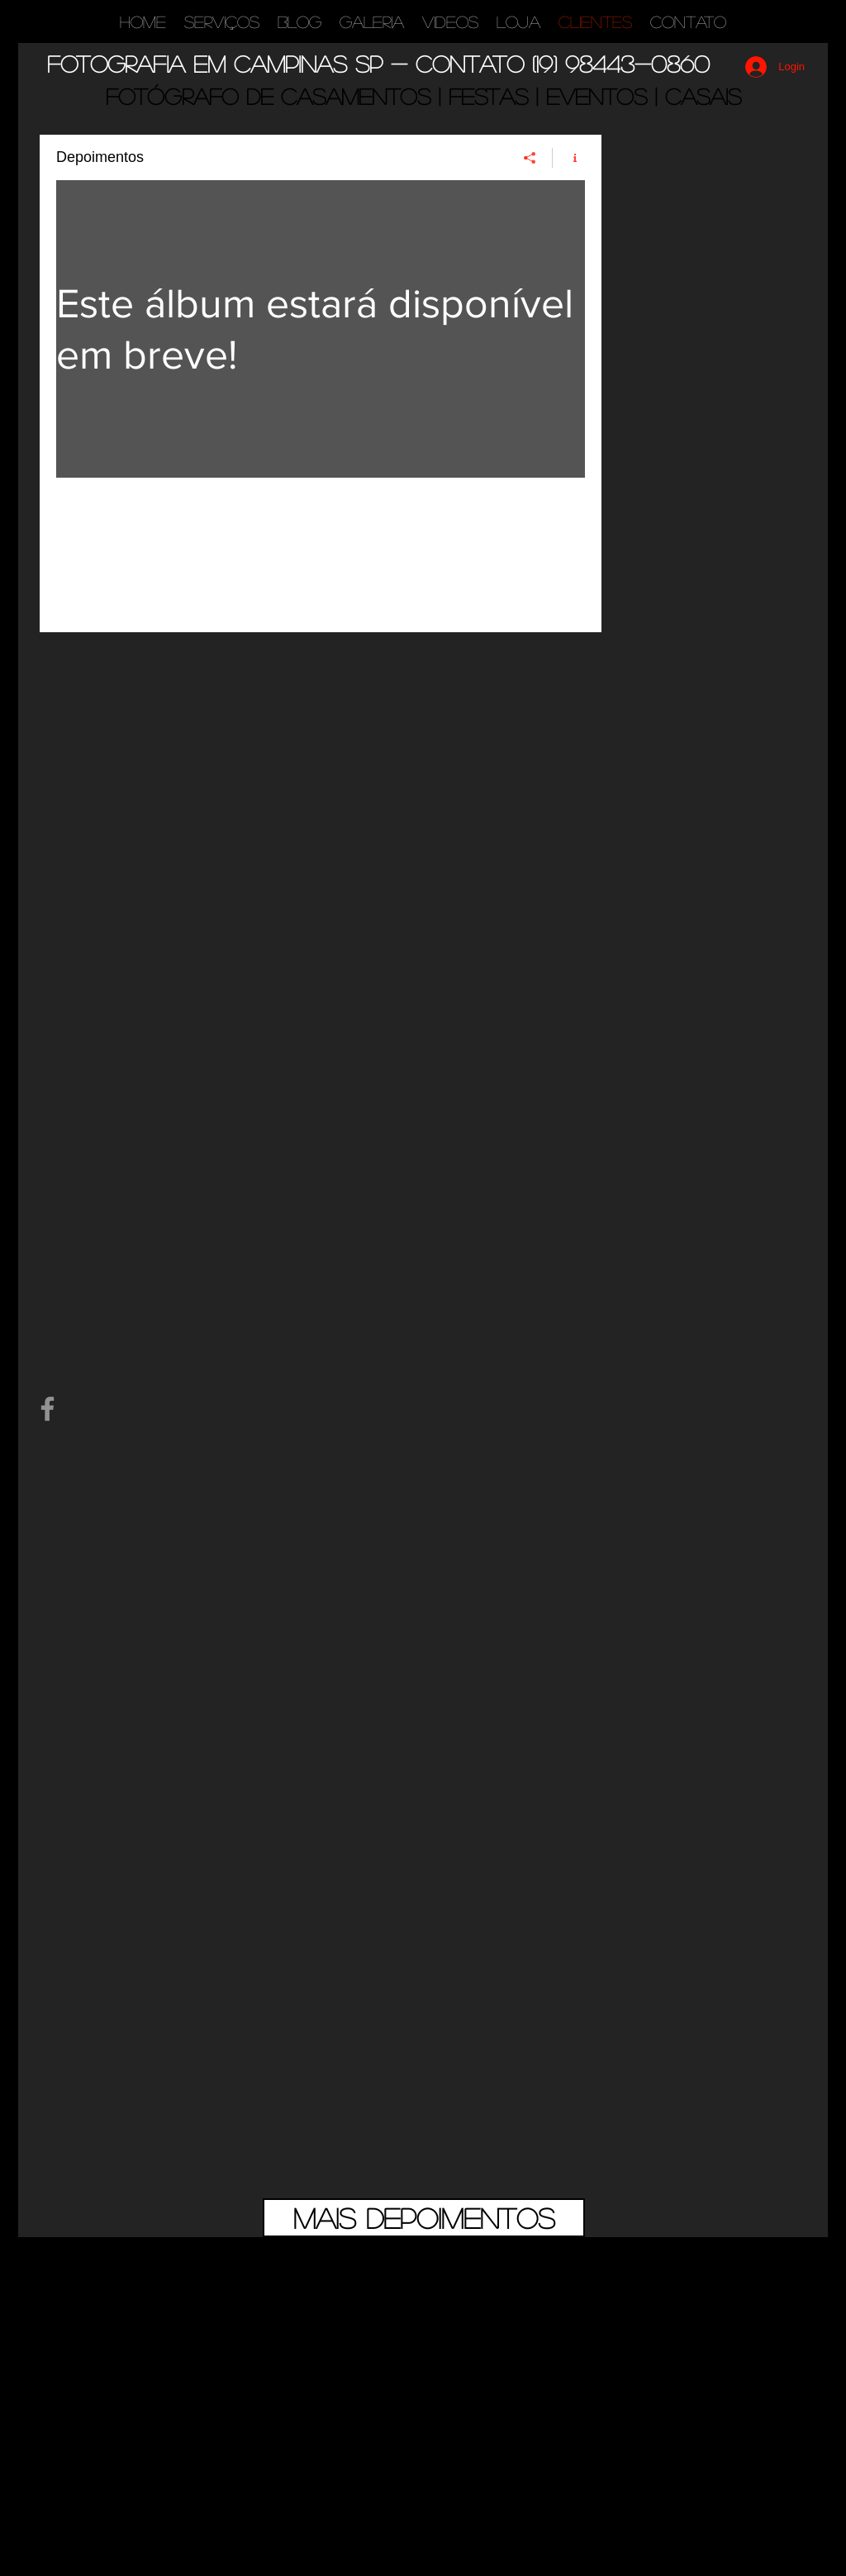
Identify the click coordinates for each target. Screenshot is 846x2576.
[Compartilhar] (530, 158)
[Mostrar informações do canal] (569, 158)
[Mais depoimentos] (424, 2217)
